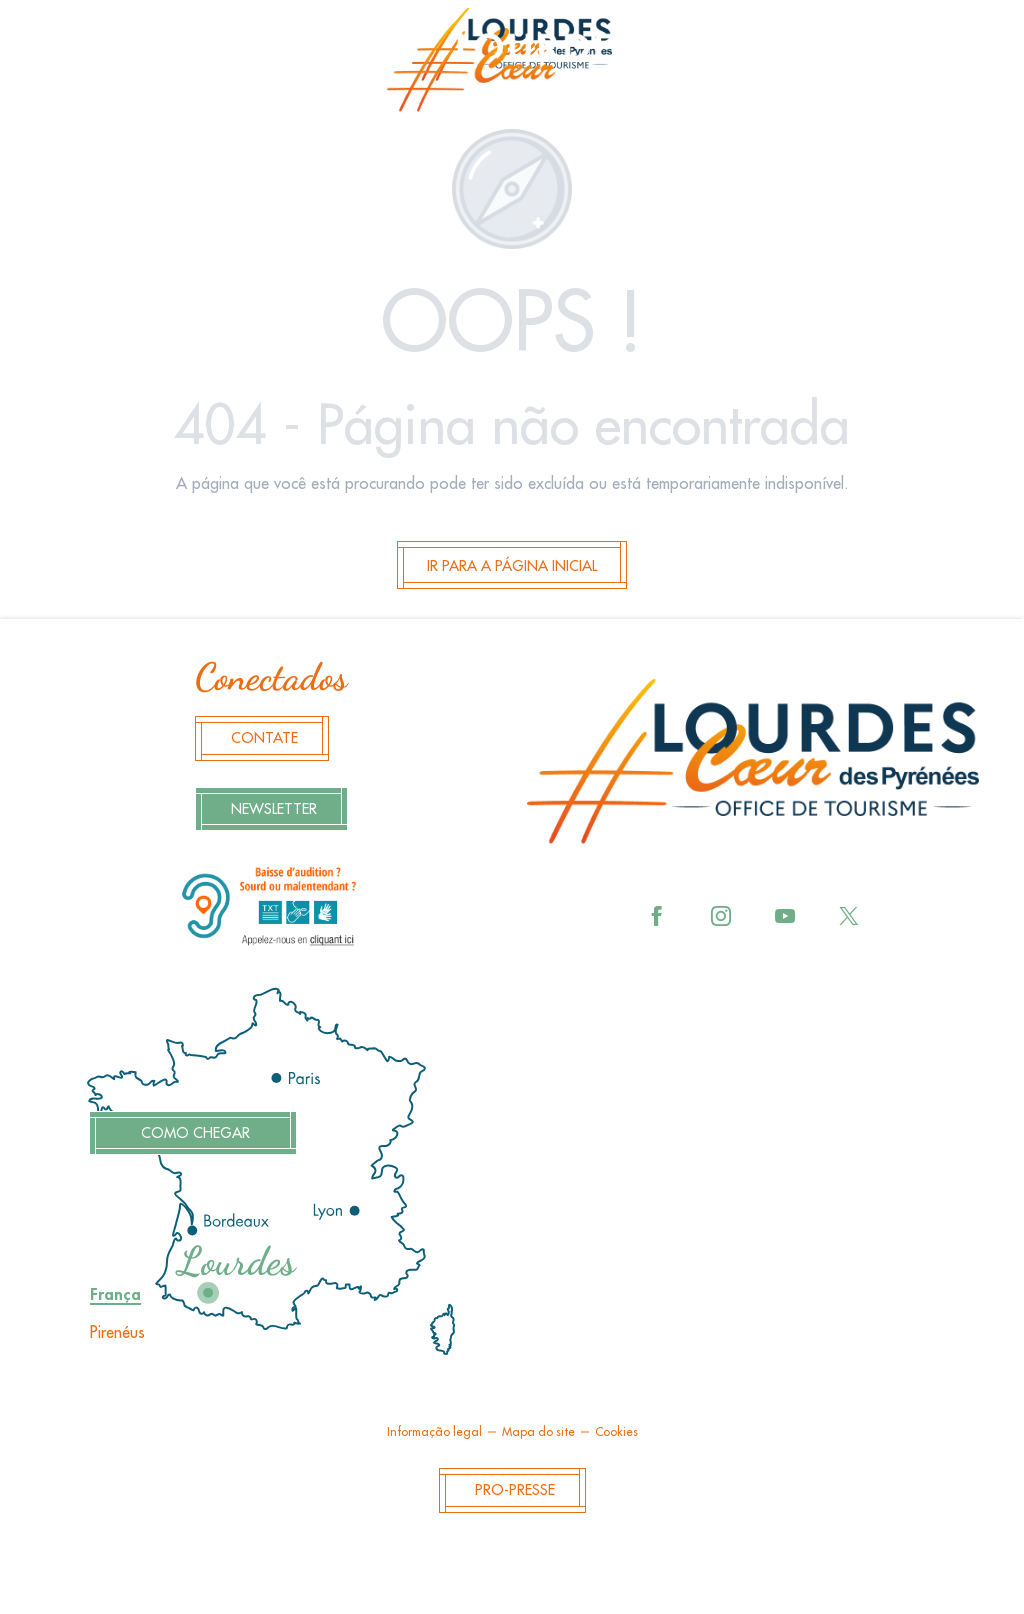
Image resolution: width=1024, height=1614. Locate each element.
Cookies (616, 1432)
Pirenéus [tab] (117, 1333)
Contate (264, 738)
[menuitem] (512, 66)
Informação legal (434, 1432)
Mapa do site (538, 1432)
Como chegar (192, 1133)
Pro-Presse (515, 1490)
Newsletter (274, 809)
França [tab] (115, 1295)
